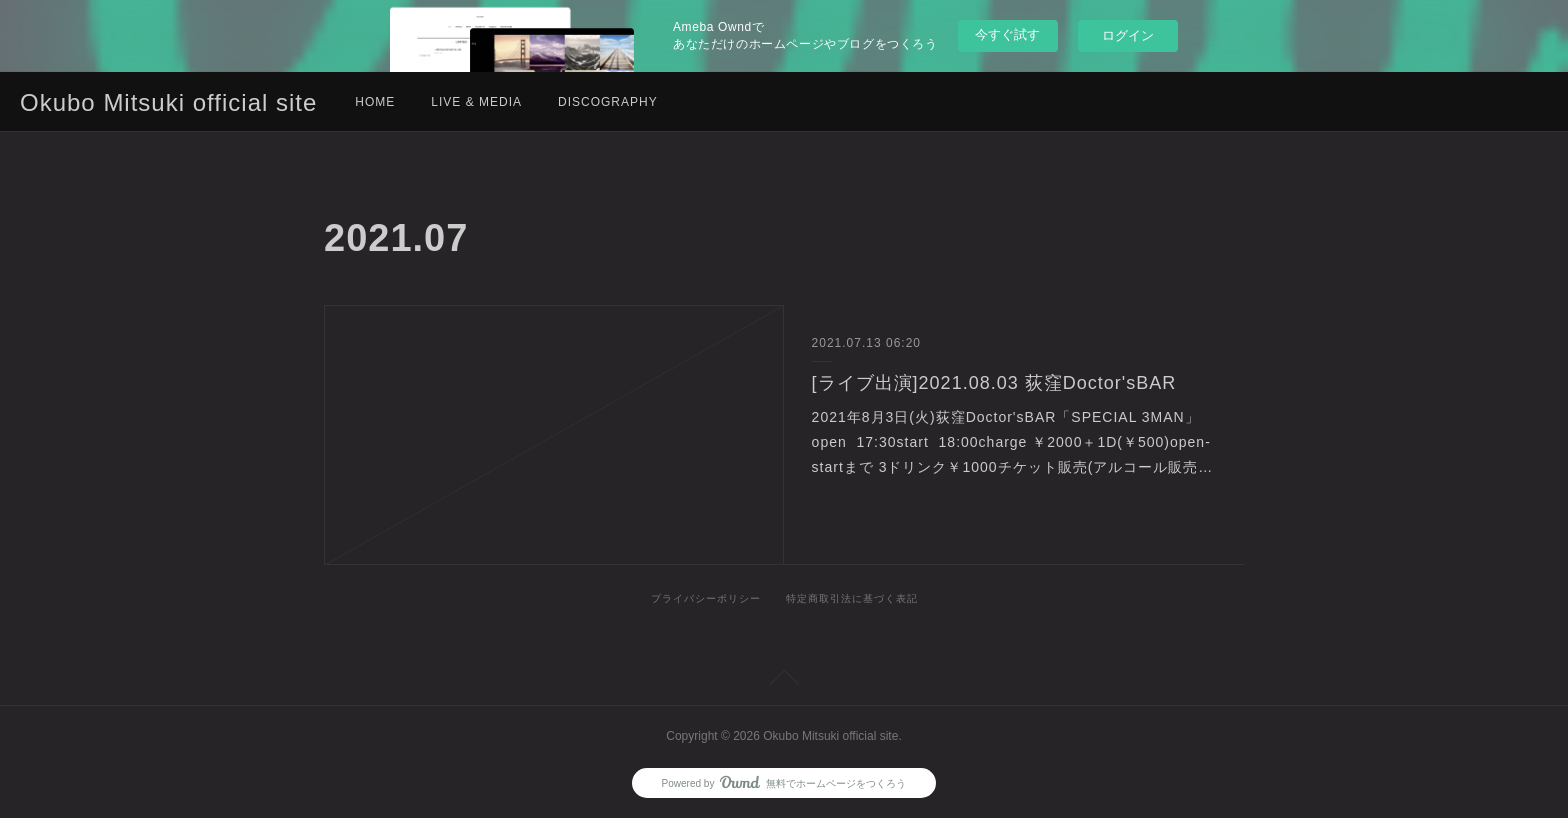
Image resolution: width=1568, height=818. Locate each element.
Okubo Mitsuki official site (168, 102)
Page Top (784, 681)
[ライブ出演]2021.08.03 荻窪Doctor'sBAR (994, 383)
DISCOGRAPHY (608, 102)
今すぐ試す (1007, 34)
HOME (375, 102)
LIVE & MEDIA (476, 102)
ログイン (1128, 35)
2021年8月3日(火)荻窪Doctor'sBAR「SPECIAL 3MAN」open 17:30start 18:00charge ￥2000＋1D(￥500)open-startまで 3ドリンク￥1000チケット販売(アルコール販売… (1013, 442)
